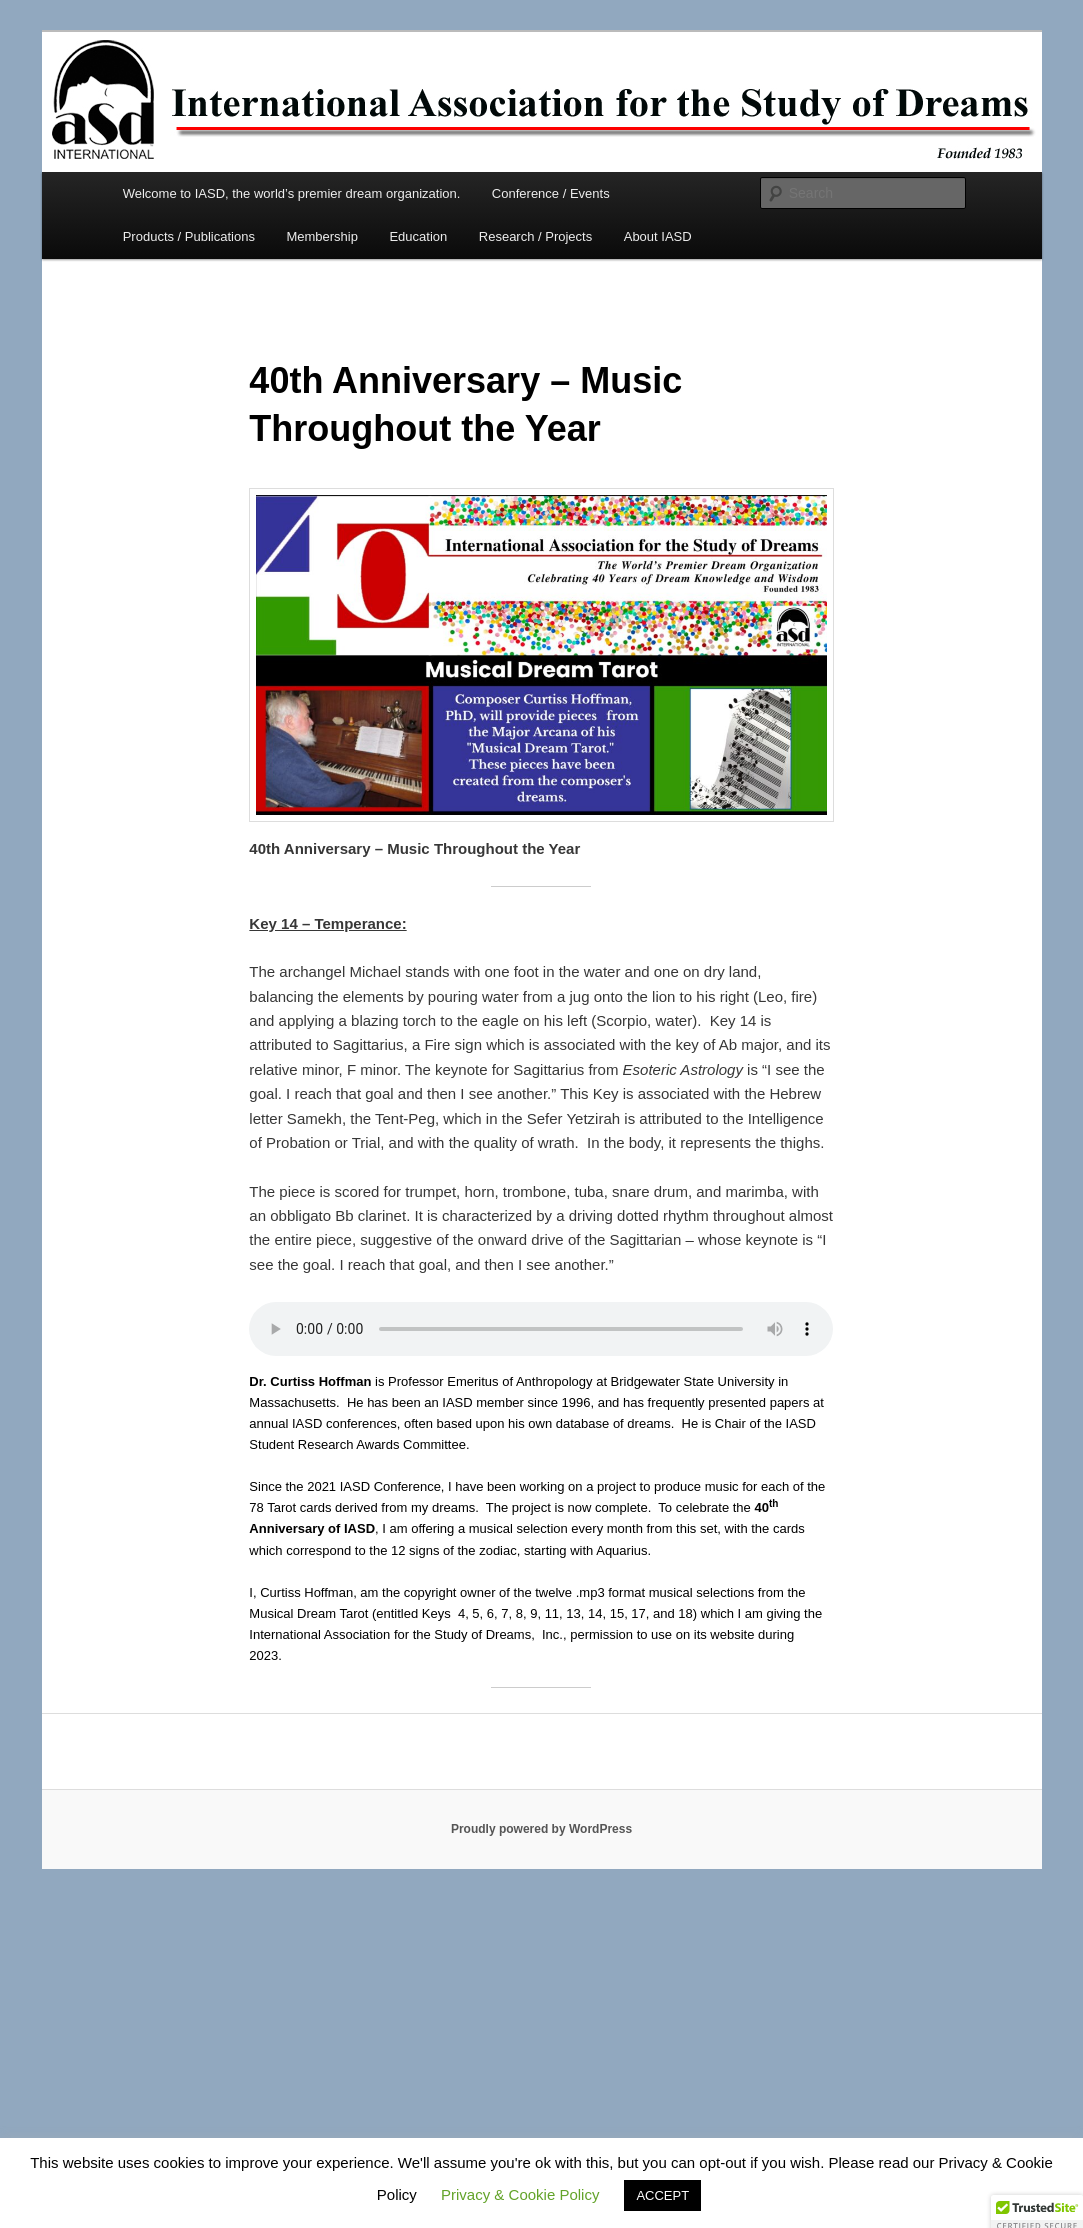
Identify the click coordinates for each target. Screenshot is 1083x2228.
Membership (322, 236)
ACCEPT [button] (662, 2195)
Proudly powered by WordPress (541, 1829)
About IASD (658, 236)
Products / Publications (189, 236)
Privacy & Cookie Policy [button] (520, 2194)
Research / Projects (535, 236)
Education (418, 236)
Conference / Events (551, 193)
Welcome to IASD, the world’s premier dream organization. (292, 193)
